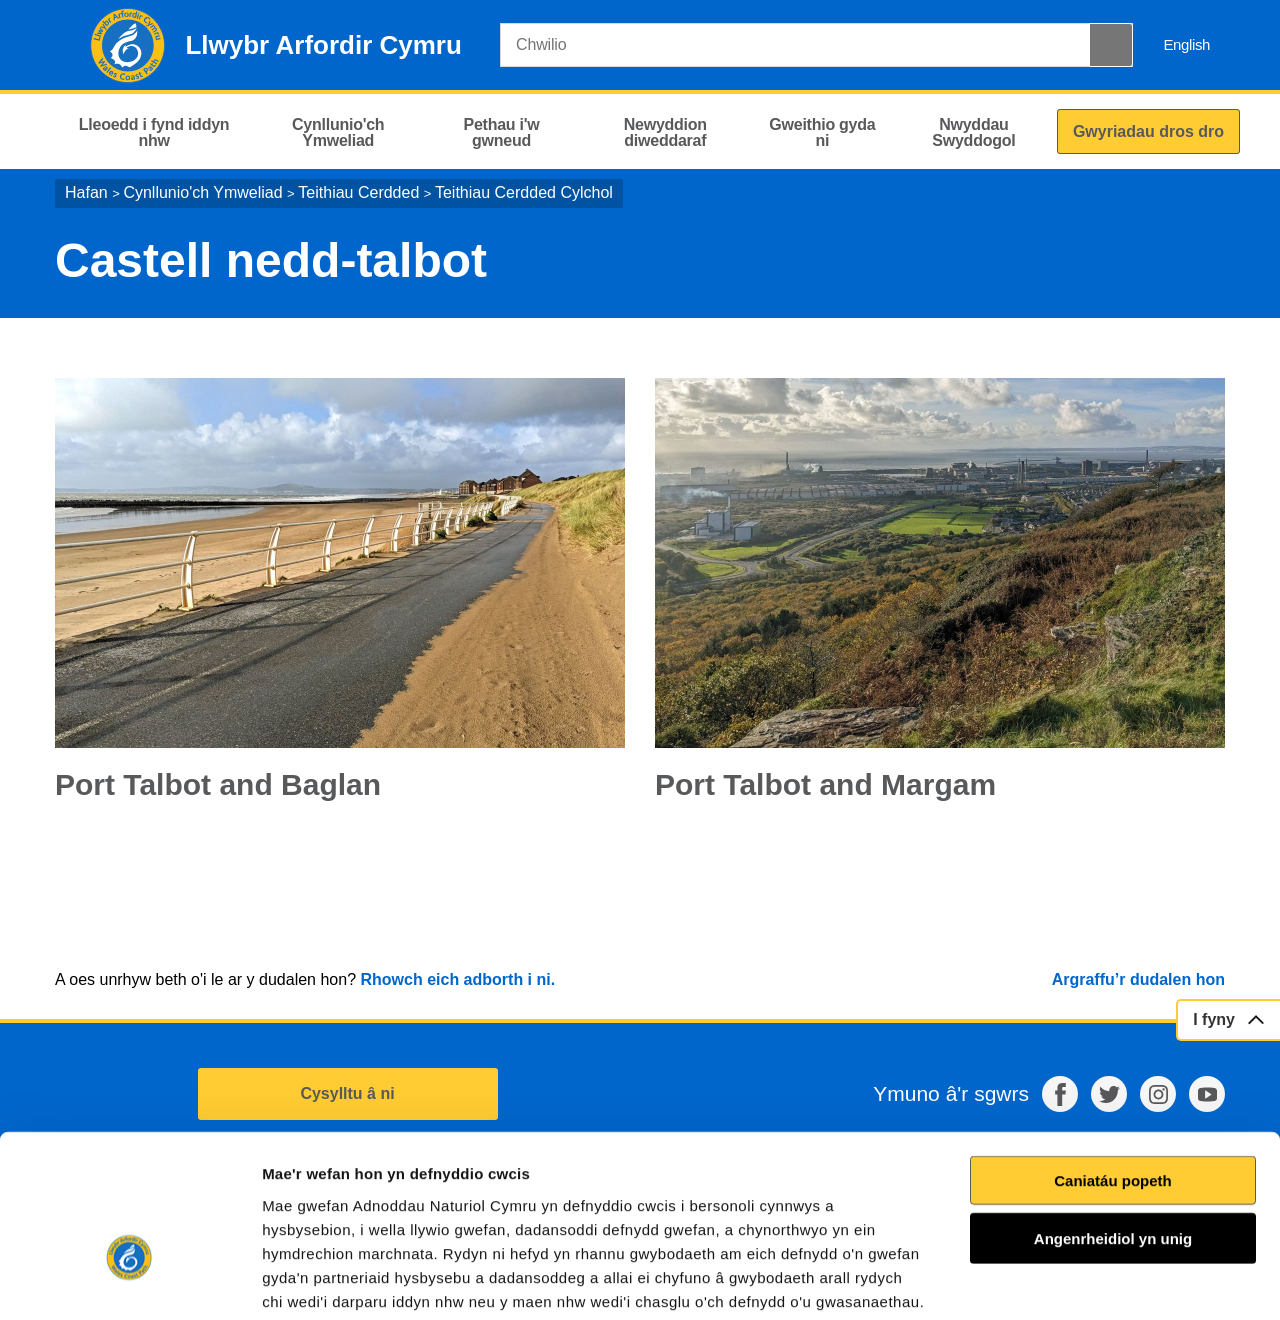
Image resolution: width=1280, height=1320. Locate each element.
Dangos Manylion (1139, 1280)
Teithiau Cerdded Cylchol (524, 192)
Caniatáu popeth (1113, 1055)
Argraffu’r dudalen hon (1138, 979)
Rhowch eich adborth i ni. (457, 979)
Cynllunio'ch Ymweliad (202, 192)
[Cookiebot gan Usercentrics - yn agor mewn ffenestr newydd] (129, 1281)
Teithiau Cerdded (358, 192)
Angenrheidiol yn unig (1113, 1113)
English (1186, 44)
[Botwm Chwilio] (1111, 45)
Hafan (86, 192)
